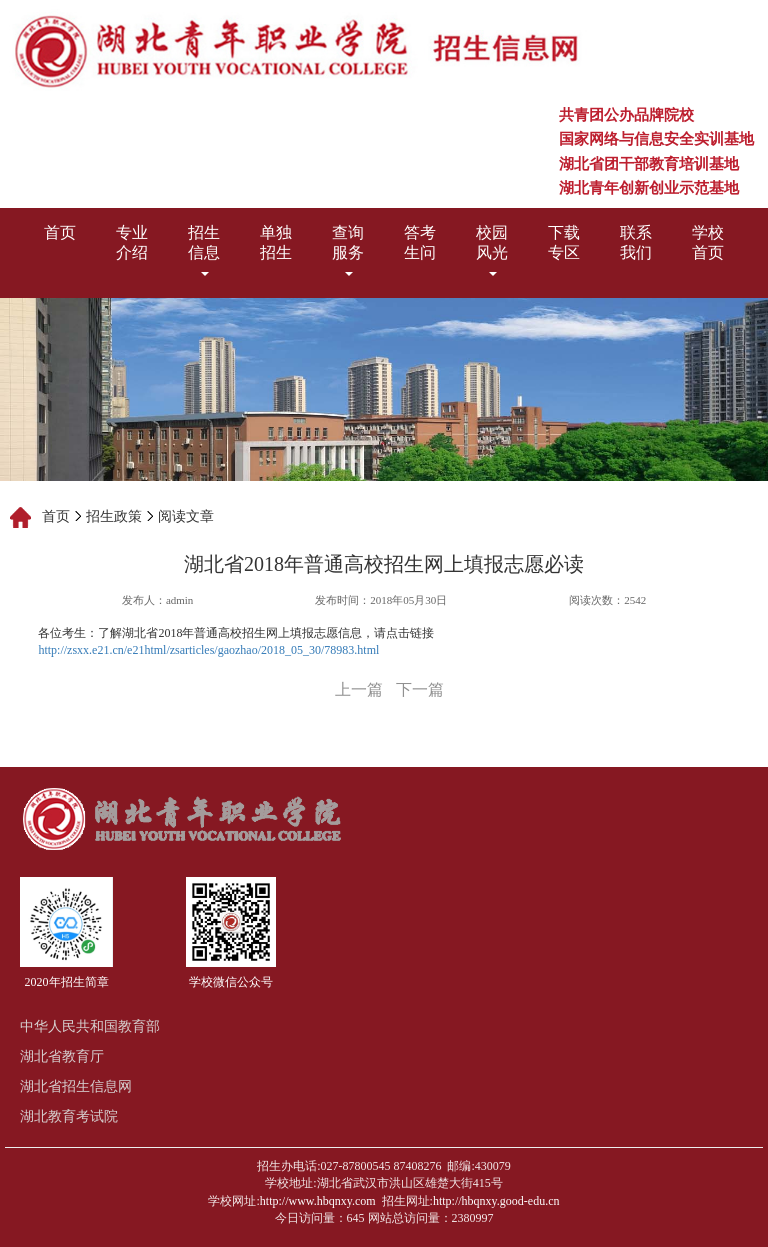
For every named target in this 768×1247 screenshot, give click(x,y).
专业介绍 (132, 242)
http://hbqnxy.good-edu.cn (496, 1201)
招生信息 (204, 250)
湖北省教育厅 (62, 1056)
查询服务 (348, 250)
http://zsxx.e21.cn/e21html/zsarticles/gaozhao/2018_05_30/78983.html (208, 650)
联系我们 (636, 242)
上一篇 (359, 689)
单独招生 (276, 242)
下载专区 (564, 242)
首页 (60, 232)
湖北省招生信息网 (76, 1086)
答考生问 (420, 242)
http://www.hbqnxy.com (318, 1201)
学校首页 (708, 242)
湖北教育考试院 (69, 1116)
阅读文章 (186, 516)
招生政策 (114, 516)
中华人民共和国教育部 (90, 1026)
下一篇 (420, 689)
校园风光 (492, 250)
